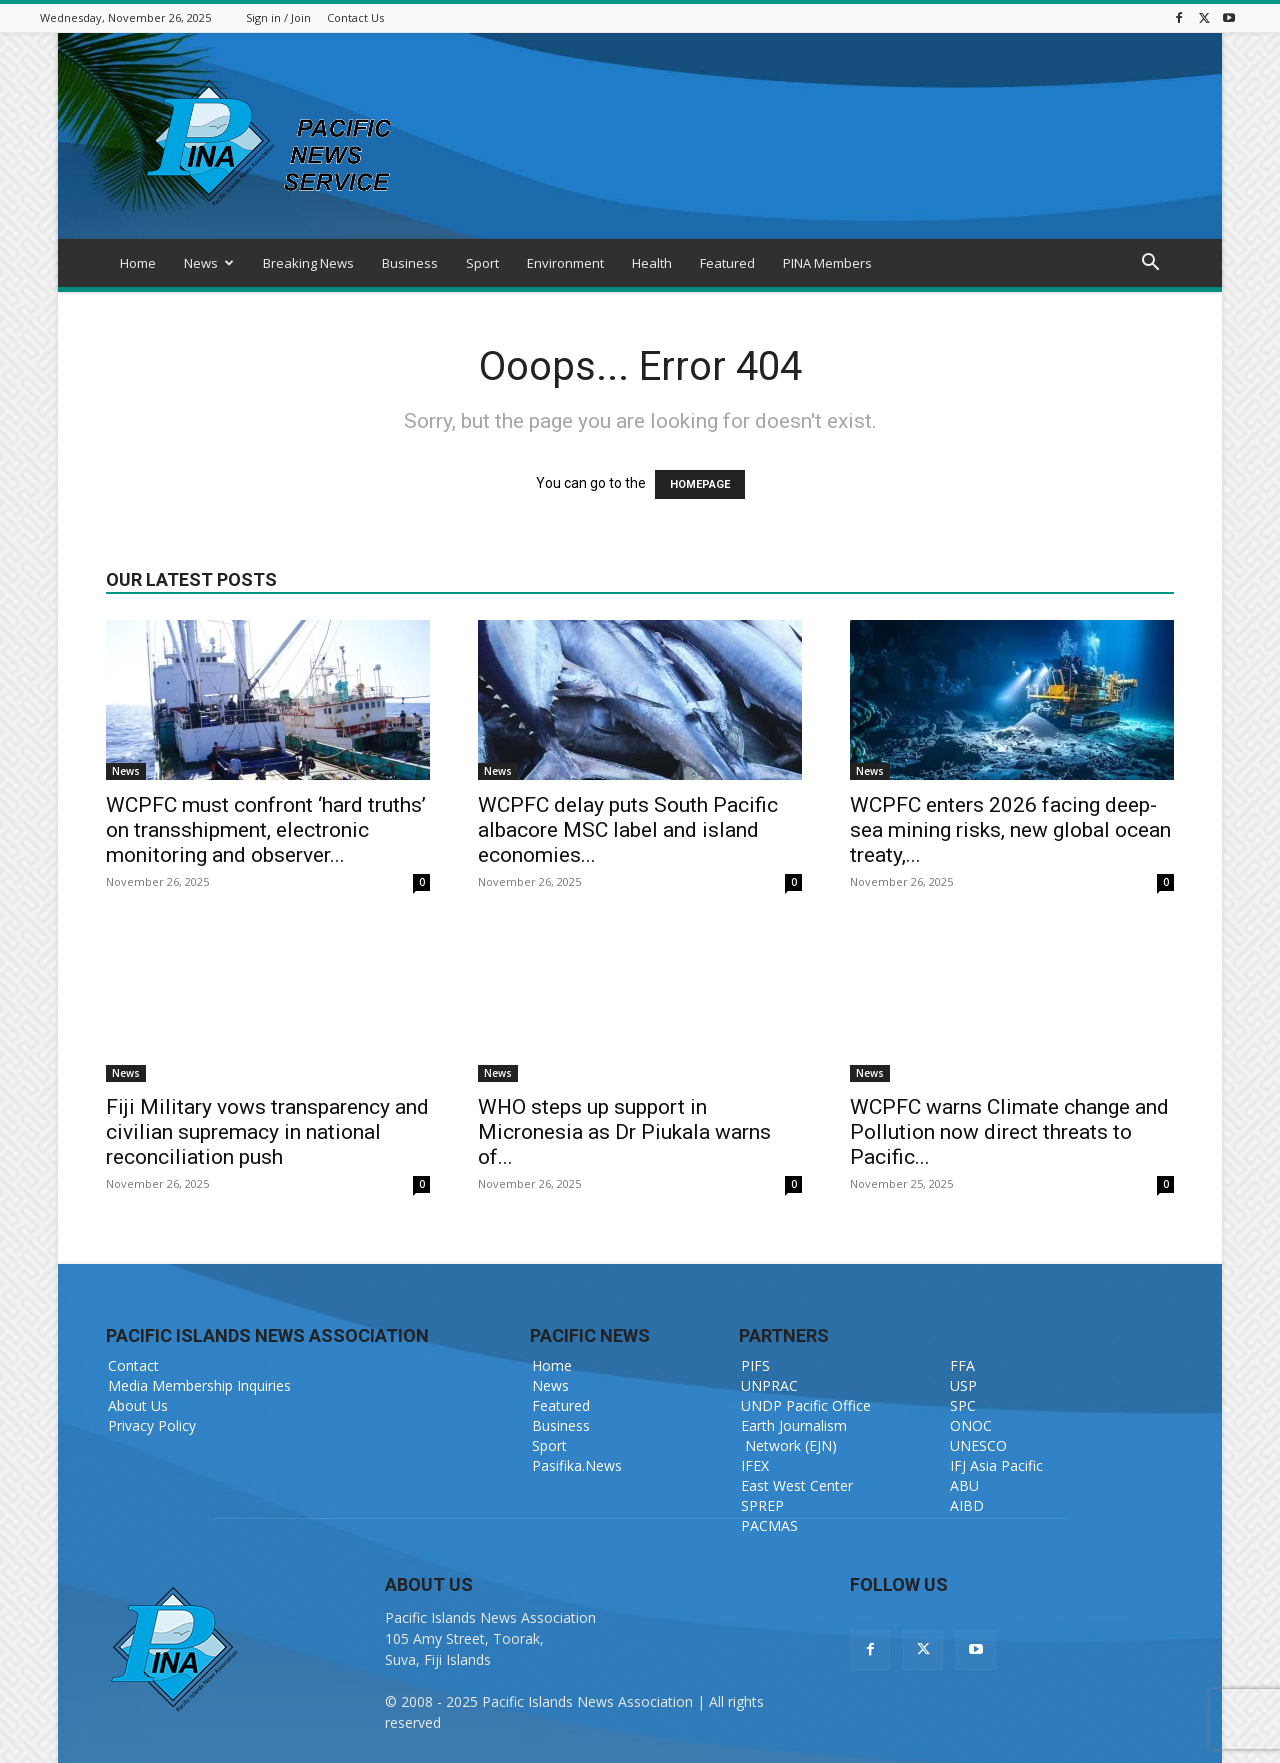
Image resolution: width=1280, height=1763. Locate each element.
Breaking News (308, 263)
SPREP (762, 1505)
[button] (1150, 264)
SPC (963, 1405)
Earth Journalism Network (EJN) (794, 1435)
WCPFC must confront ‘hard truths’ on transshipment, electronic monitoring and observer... (266, 830)
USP (963, 1385)
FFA (962, 1365)
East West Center (797, 1485)
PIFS (755, 1365)
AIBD (967, 1505)
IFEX (755, 1465)
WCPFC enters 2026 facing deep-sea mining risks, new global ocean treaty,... (1010, 830)
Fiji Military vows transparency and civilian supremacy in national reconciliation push (267, 1132)
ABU (964, 1485)
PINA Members (827, 263)
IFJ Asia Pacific (996, 1465)
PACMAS (769, 1525)
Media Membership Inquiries (199, 1385)
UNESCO (978, 1445)
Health (652, 263)
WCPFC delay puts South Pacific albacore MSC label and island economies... (628, 830)
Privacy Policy (152, 1425)
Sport (482, 263)
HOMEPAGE (700, 484)
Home (138, 263)
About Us (138, 1405)
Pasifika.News (577, 1465)
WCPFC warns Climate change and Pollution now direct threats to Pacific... (1009, 1132)
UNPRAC (769, 1385)
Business (410, 263)
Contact (133, 1365)
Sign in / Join (278, 17)
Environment (565, 263)
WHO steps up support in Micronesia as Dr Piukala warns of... (624, 1132)
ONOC (971, 1425)
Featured (727, 263)
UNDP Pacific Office (806, 1405)
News (209, 263)
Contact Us (355, 17)
